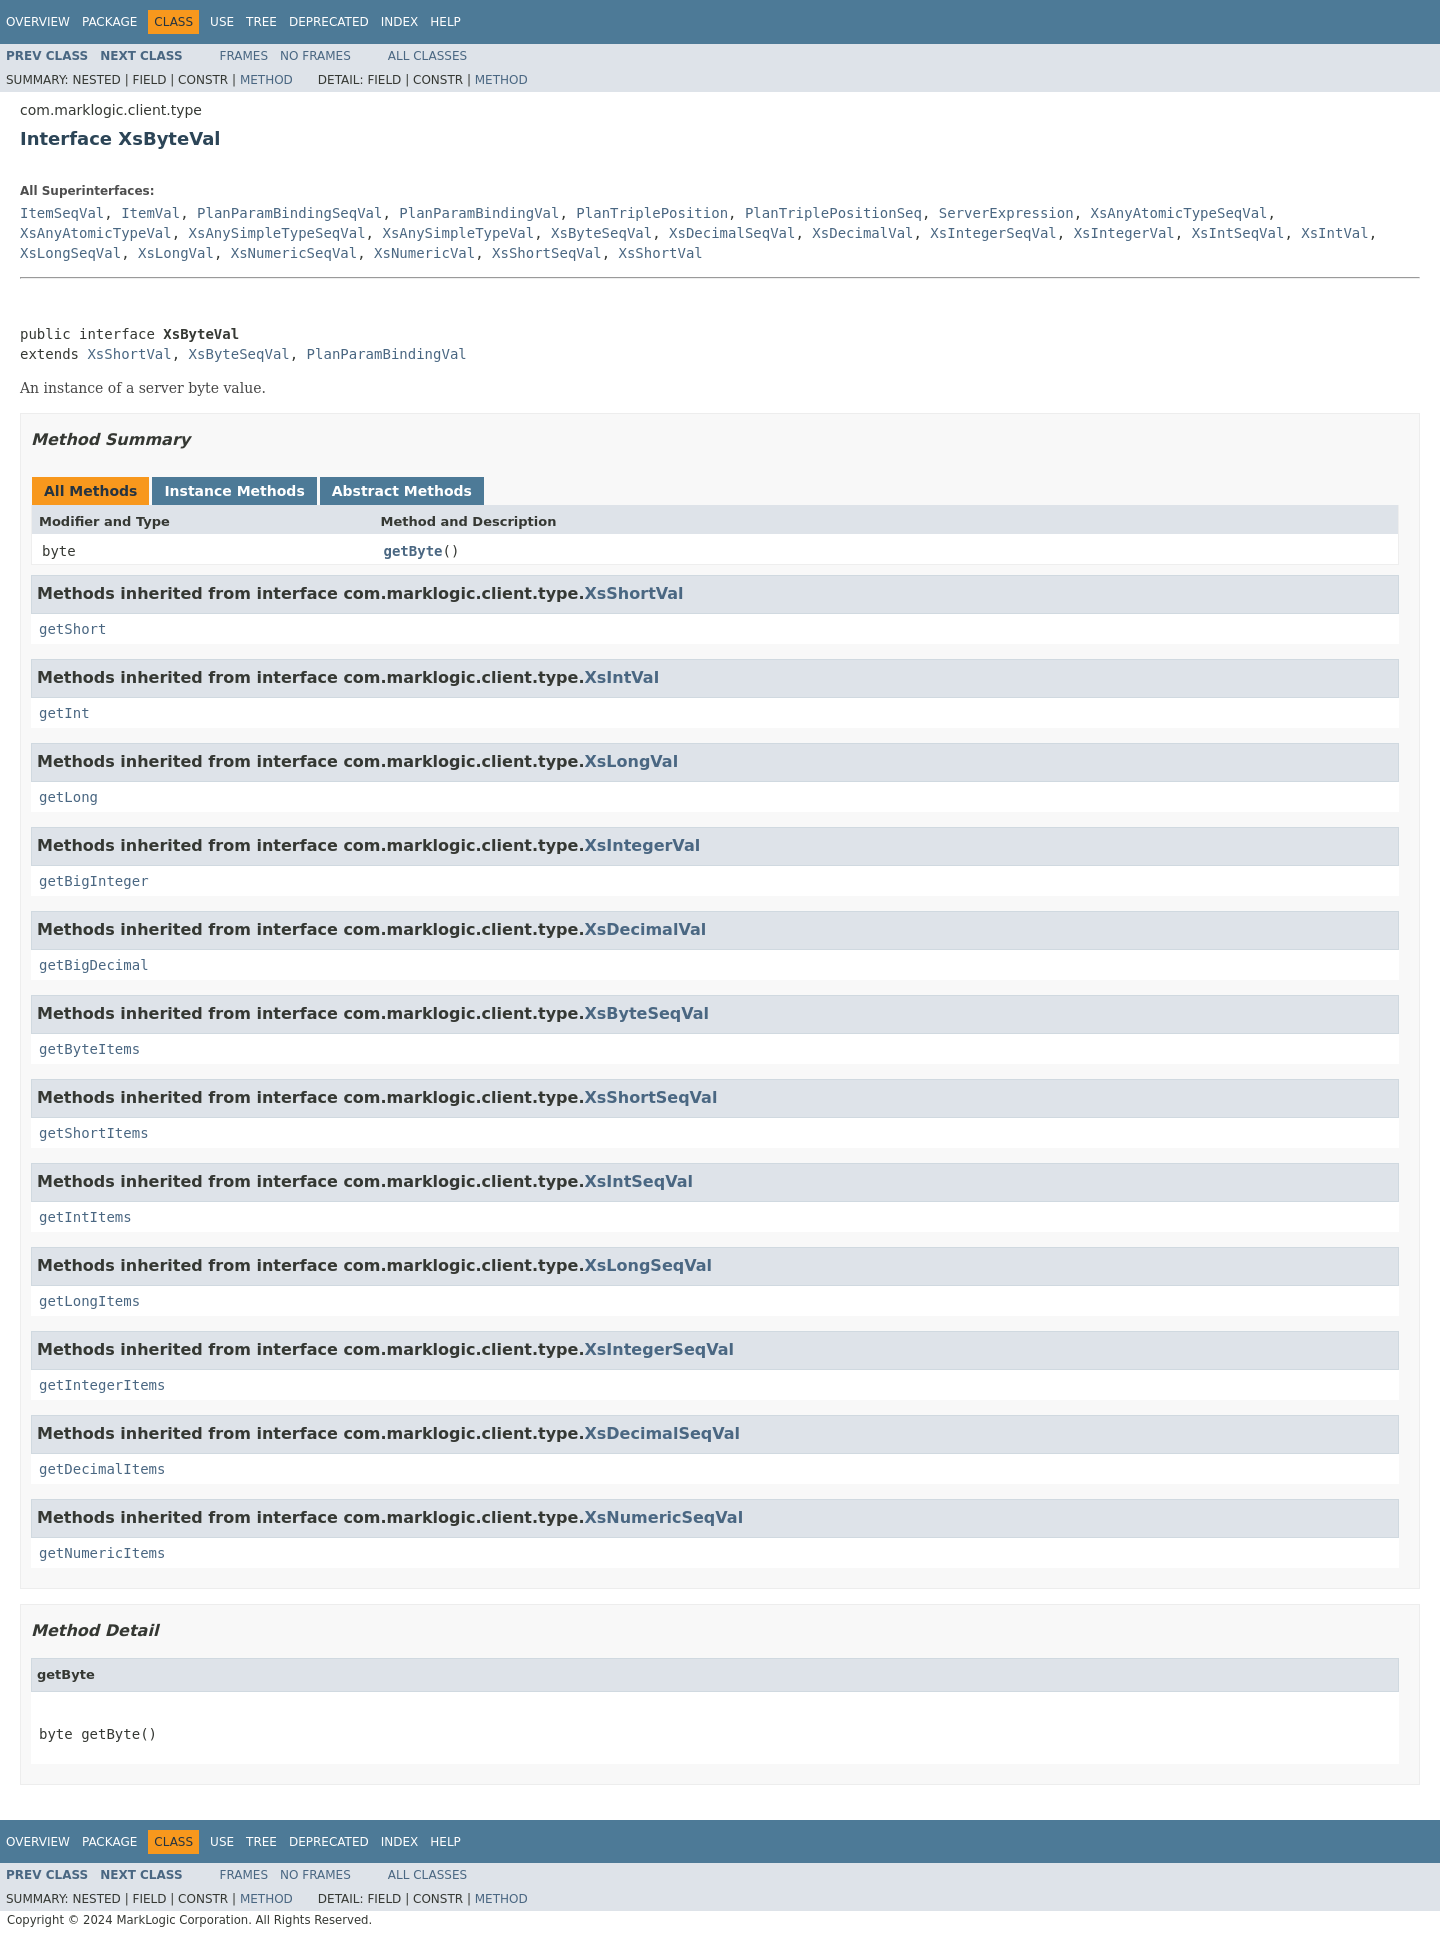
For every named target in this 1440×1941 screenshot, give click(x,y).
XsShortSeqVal (547, 253)
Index (400, 22)
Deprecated (329, 22)
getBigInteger (94, 881)
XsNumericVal (424, 253)
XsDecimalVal (862, 233)
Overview (38, 22)
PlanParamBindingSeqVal (289, 213)
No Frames (315, 56)
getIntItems (85, 1217)
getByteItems (89, 1049)
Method (266, 80)
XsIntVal (1334, 233)
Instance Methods (234, 491)
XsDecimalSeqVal (732, 233)
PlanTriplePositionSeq (833, 213)
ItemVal (150, 213)
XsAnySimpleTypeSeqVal (277, 233)
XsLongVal (176, 253)
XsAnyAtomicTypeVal (96, 233)
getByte (413, 551)
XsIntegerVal (1124, 233)
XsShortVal (660, 253)
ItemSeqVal (62, 213)
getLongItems (89, 1301)
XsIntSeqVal (1238, 233)
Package (109, 22)
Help (445, 22)
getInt (64, 713)
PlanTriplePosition (652, 213)
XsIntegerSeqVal (993, 233)
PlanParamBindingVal (479, 213)
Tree (261, 22)
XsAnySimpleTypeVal (458, 233)
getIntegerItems (102, 1385)
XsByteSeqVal (601, 233)
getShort (72, 629)
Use (222, 22)
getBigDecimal (94, 965)
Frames (244, 56)
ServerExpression (1006, 213)
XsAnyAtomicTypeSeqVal (1179, 213)
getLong (68, 797)
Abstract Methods (402, 491)
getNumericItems (102, 1553)
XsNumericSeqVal (294, 253)
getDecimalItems (102, 1469)
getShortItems (94, 1133)
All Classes (427, 56)
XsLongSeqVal (70, 253)
